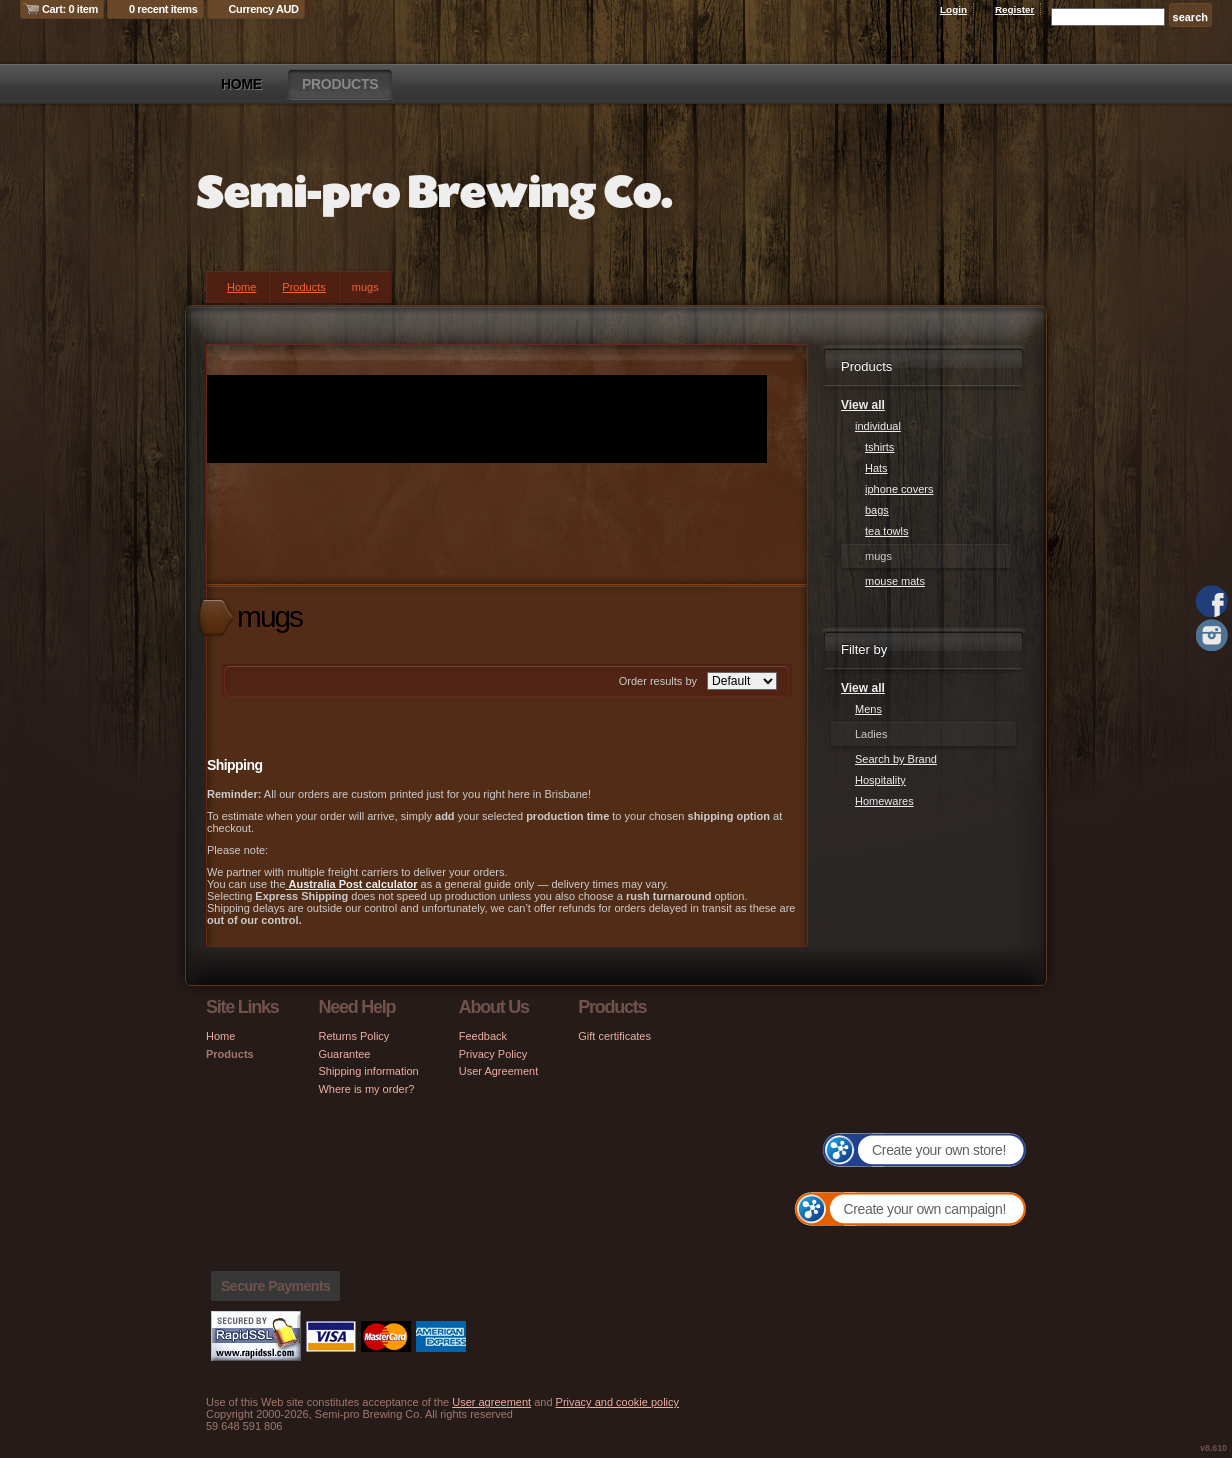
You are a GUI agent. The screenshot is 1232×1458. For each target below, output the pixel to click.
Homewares (884, 801)
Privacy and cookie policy (618, 1402)
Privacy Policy (493, 1054)
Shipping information (368, 1071)
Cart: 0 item (70, 9)
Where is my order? (366, 1089)
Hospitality (880, 780)
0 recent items (163, 9)
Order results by (658, 681)
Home (241, 84)
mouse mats (895, 581)
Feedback (483, 1036)
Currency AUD (264, 9)
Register (1015, 9)
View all (863, 405)
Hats (876, 468)
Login (953, 9)
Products (340, 84)
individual (878, 426)
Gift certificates (614, 1036)
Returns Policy (353, 1036)
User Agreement (498, 1071)
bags (877, 510)
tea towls (886, 531)
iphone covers (899, 489)
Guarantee (344, 1054)
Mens (868, 709)
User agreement (491, 1402)
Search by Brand (896, 759)
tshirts (879, 447)
